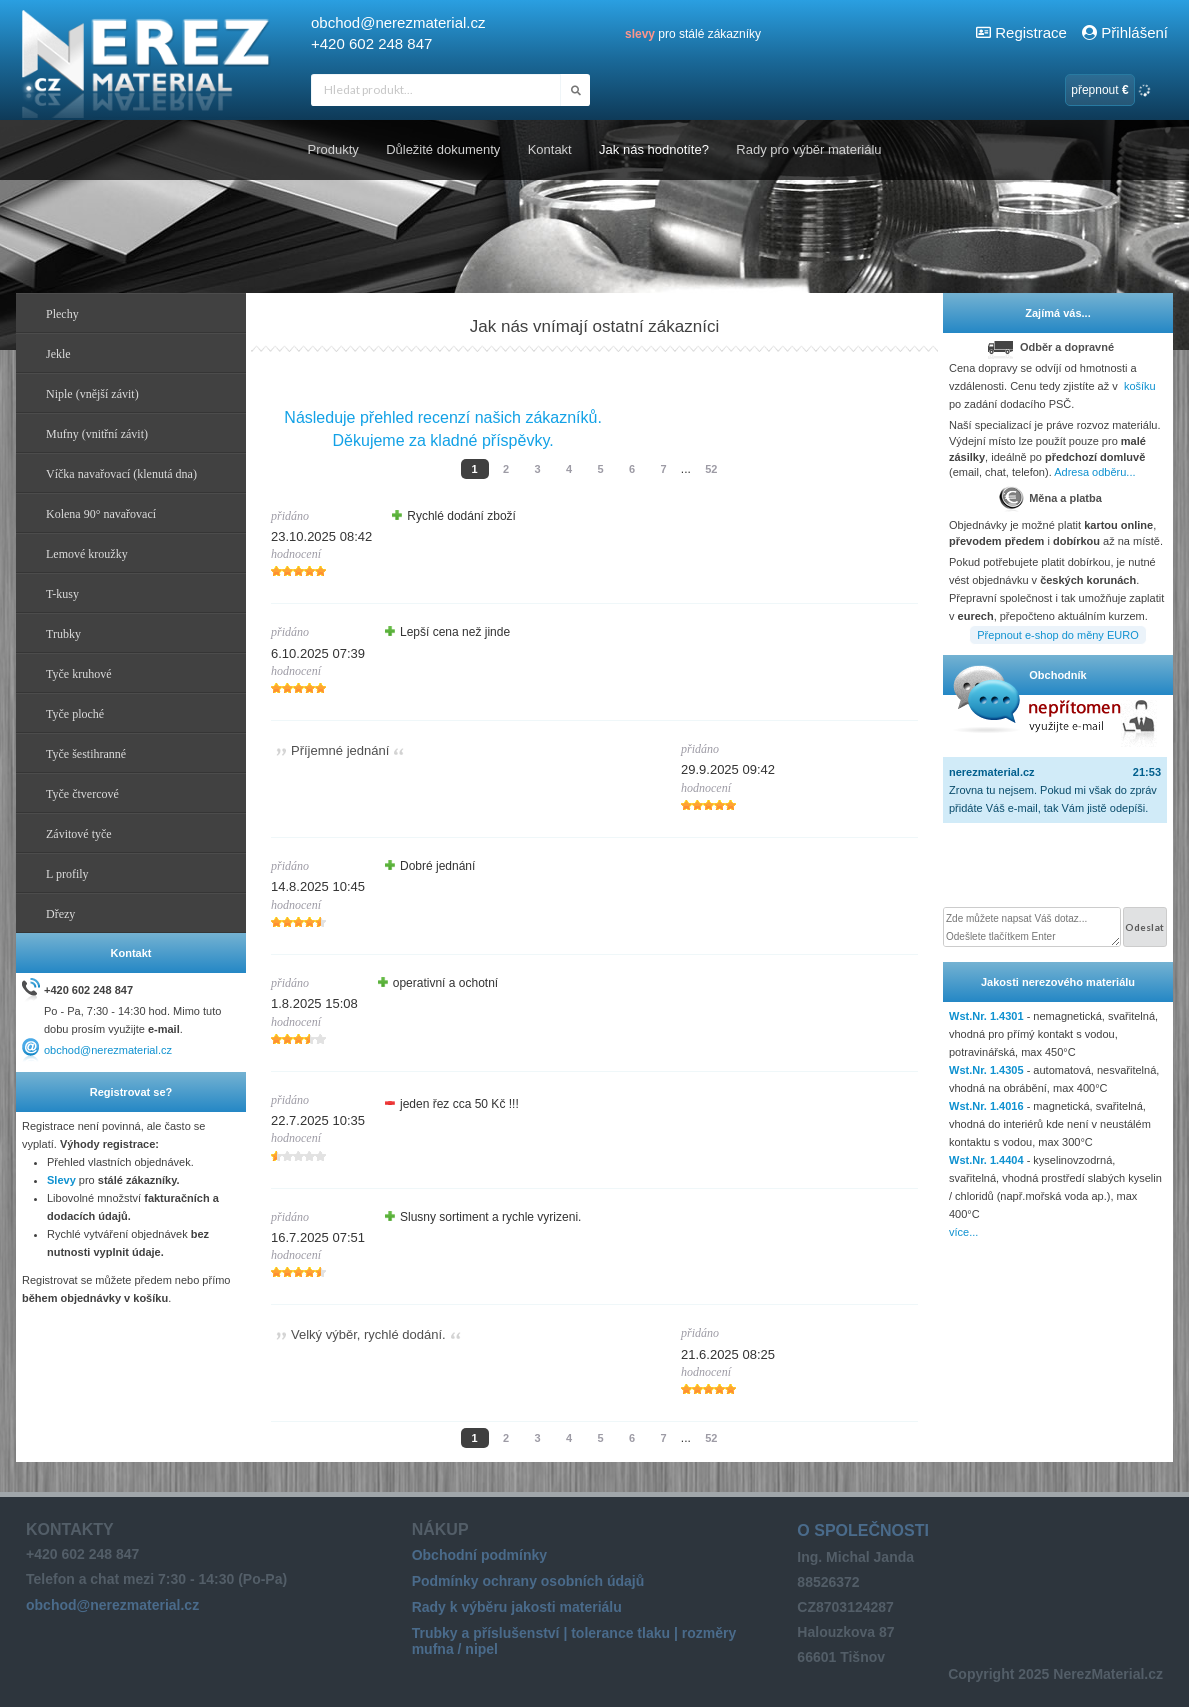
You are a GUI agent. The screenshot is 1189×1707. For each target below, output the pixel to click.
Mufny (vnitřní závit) (97, 434)
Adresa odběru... (1094, 472)
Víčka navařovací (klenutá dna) (121, 474)
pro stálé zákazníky (693, 34)
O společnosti (863, 1530)
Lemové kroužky (87, 554)
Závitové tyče (79, 834)
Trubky (63, 634)
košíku (1140, 386)
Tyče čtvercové (82, 794)
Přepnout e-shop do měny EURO (1057, 635)
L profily (67, 874)
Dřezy (60, 914)
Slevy (61, 1180)
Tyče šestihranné (86, 754)
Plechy (62, 314)
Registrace (1031, 32)
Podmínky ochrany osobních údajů (528, 1581)
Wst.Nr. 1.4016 (986, 1106)
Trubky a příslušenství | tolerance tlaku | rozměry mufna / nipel (574, 1641)
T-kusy (62, 594)
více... (963, 1232)
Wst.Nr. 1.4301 (986, 1016)
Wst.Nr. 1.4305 (986, 1070)
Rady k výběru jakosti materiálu (517, 1607)
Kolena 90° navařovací (101, 514)
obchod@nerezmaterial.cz (398, 22)
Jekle (58, 354)
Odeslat (1144, 927)
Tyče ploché (75, 714)
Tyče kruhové (78, 674)
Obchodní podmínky (479, 1555)
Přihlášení (1124, 32)
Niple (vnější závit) (92, 394)
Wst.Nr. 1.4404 (986, 1160)
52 (711, 469)
